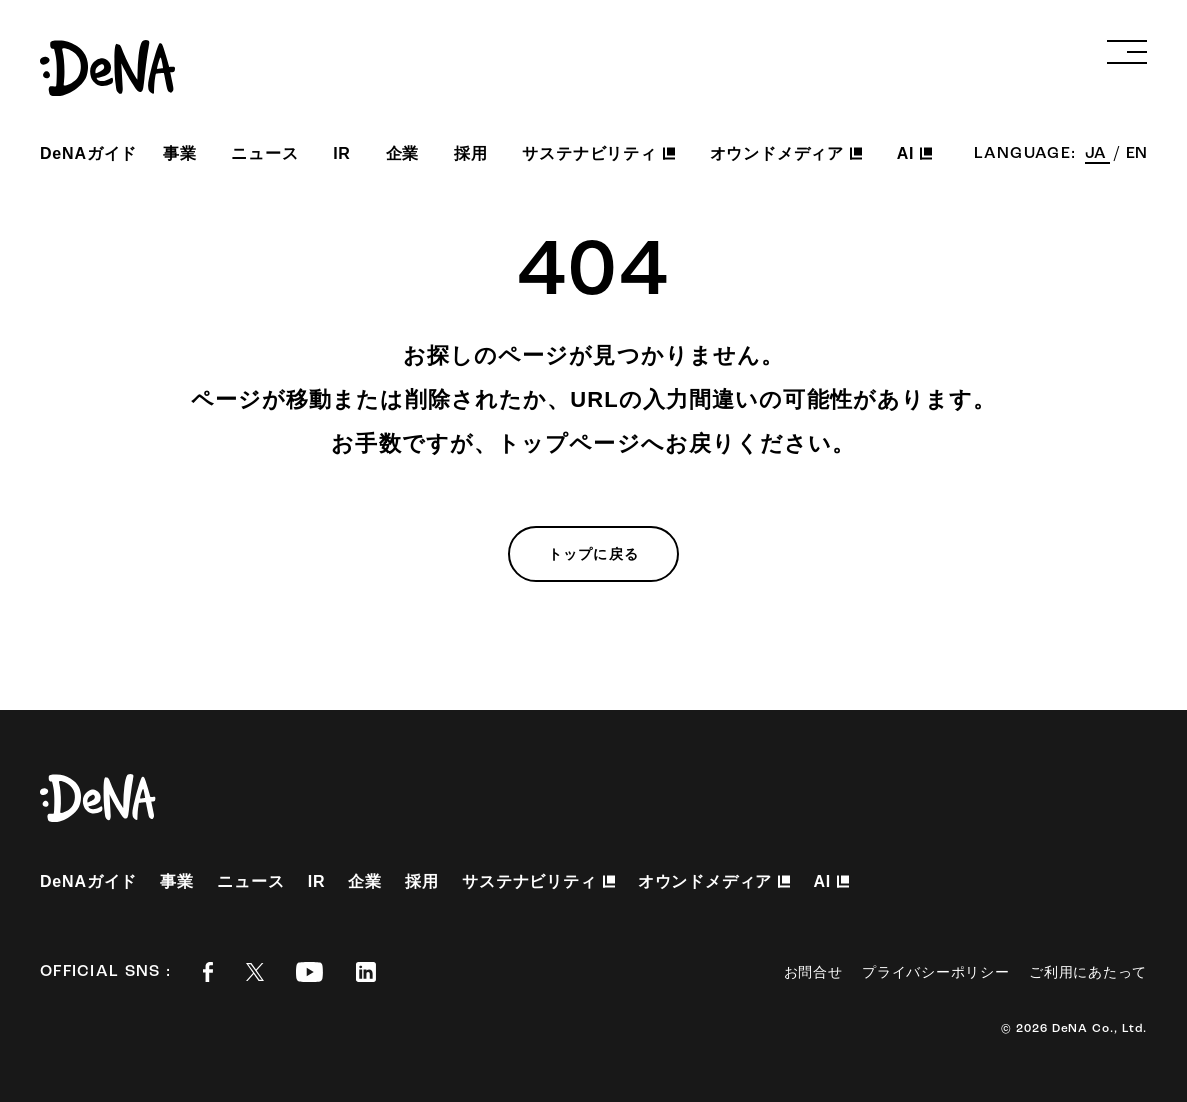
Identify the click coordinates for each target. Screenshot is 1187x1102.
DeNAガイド (88, 153)
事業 (180, 153)
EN (1136, 154)
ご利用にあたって (1088, 972)
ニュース (264, 153)
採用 (471, 153)
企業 (403, 153)
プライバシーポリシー (935, 972)
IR (342, 153)
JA (1097, 154)
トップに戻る (593, 554)
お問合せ (813, 972)
